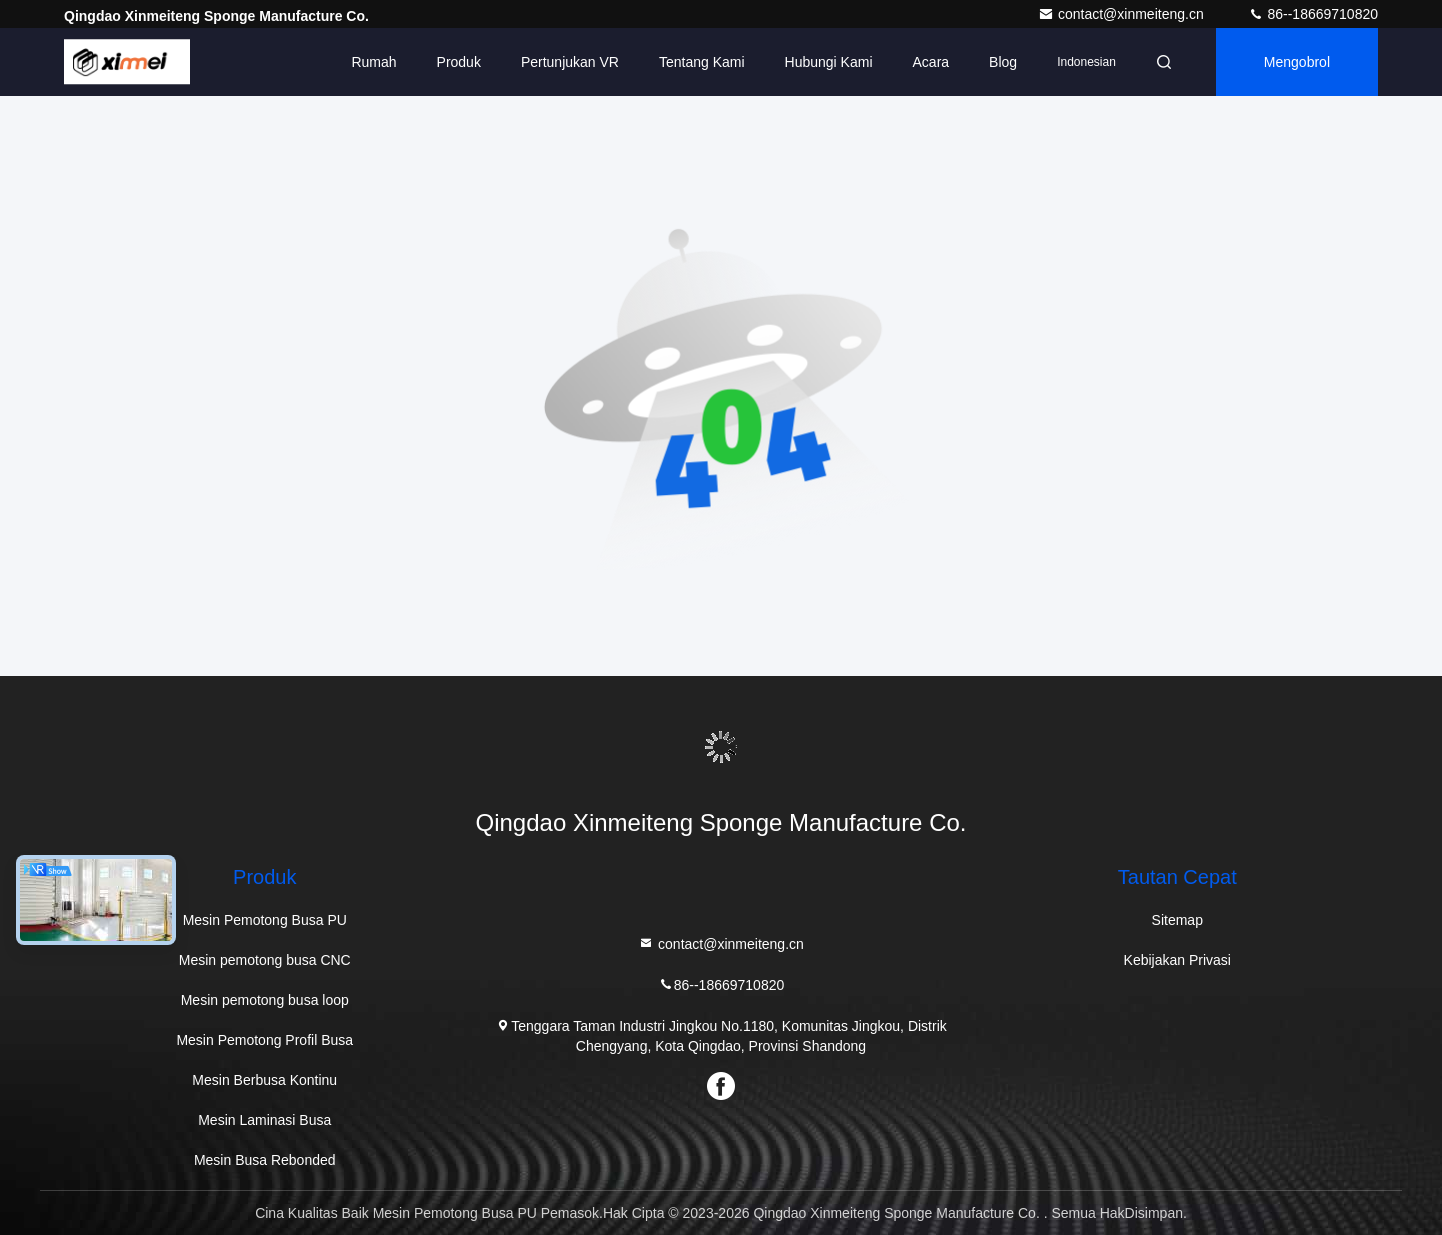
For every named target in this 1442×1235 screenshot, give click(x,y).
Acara (931, 62)
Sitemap (1177, 920)
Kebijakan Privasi (1177, 960)
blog (1003, 62)
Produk (459, 62)
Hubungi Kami (829, 62)
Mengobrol (1297, 62)
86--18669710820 (1313, 14)
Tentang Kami (702, 62)
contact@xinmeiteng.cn (1123, 14)
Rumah (373, 62)
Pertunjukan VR (570, 62)
